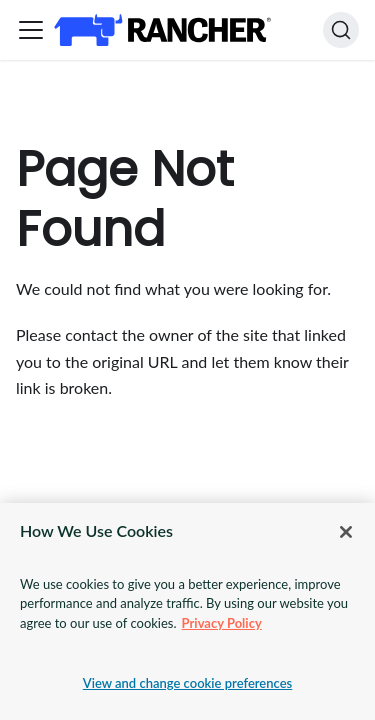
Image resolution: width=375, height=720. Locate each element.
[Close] (346, 532)
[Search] (341, 30)
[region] (187, 611)
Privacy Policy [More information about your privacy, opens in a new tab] (222, 623)
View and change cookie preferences (188, 683)
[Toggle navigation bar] (31, 30)
